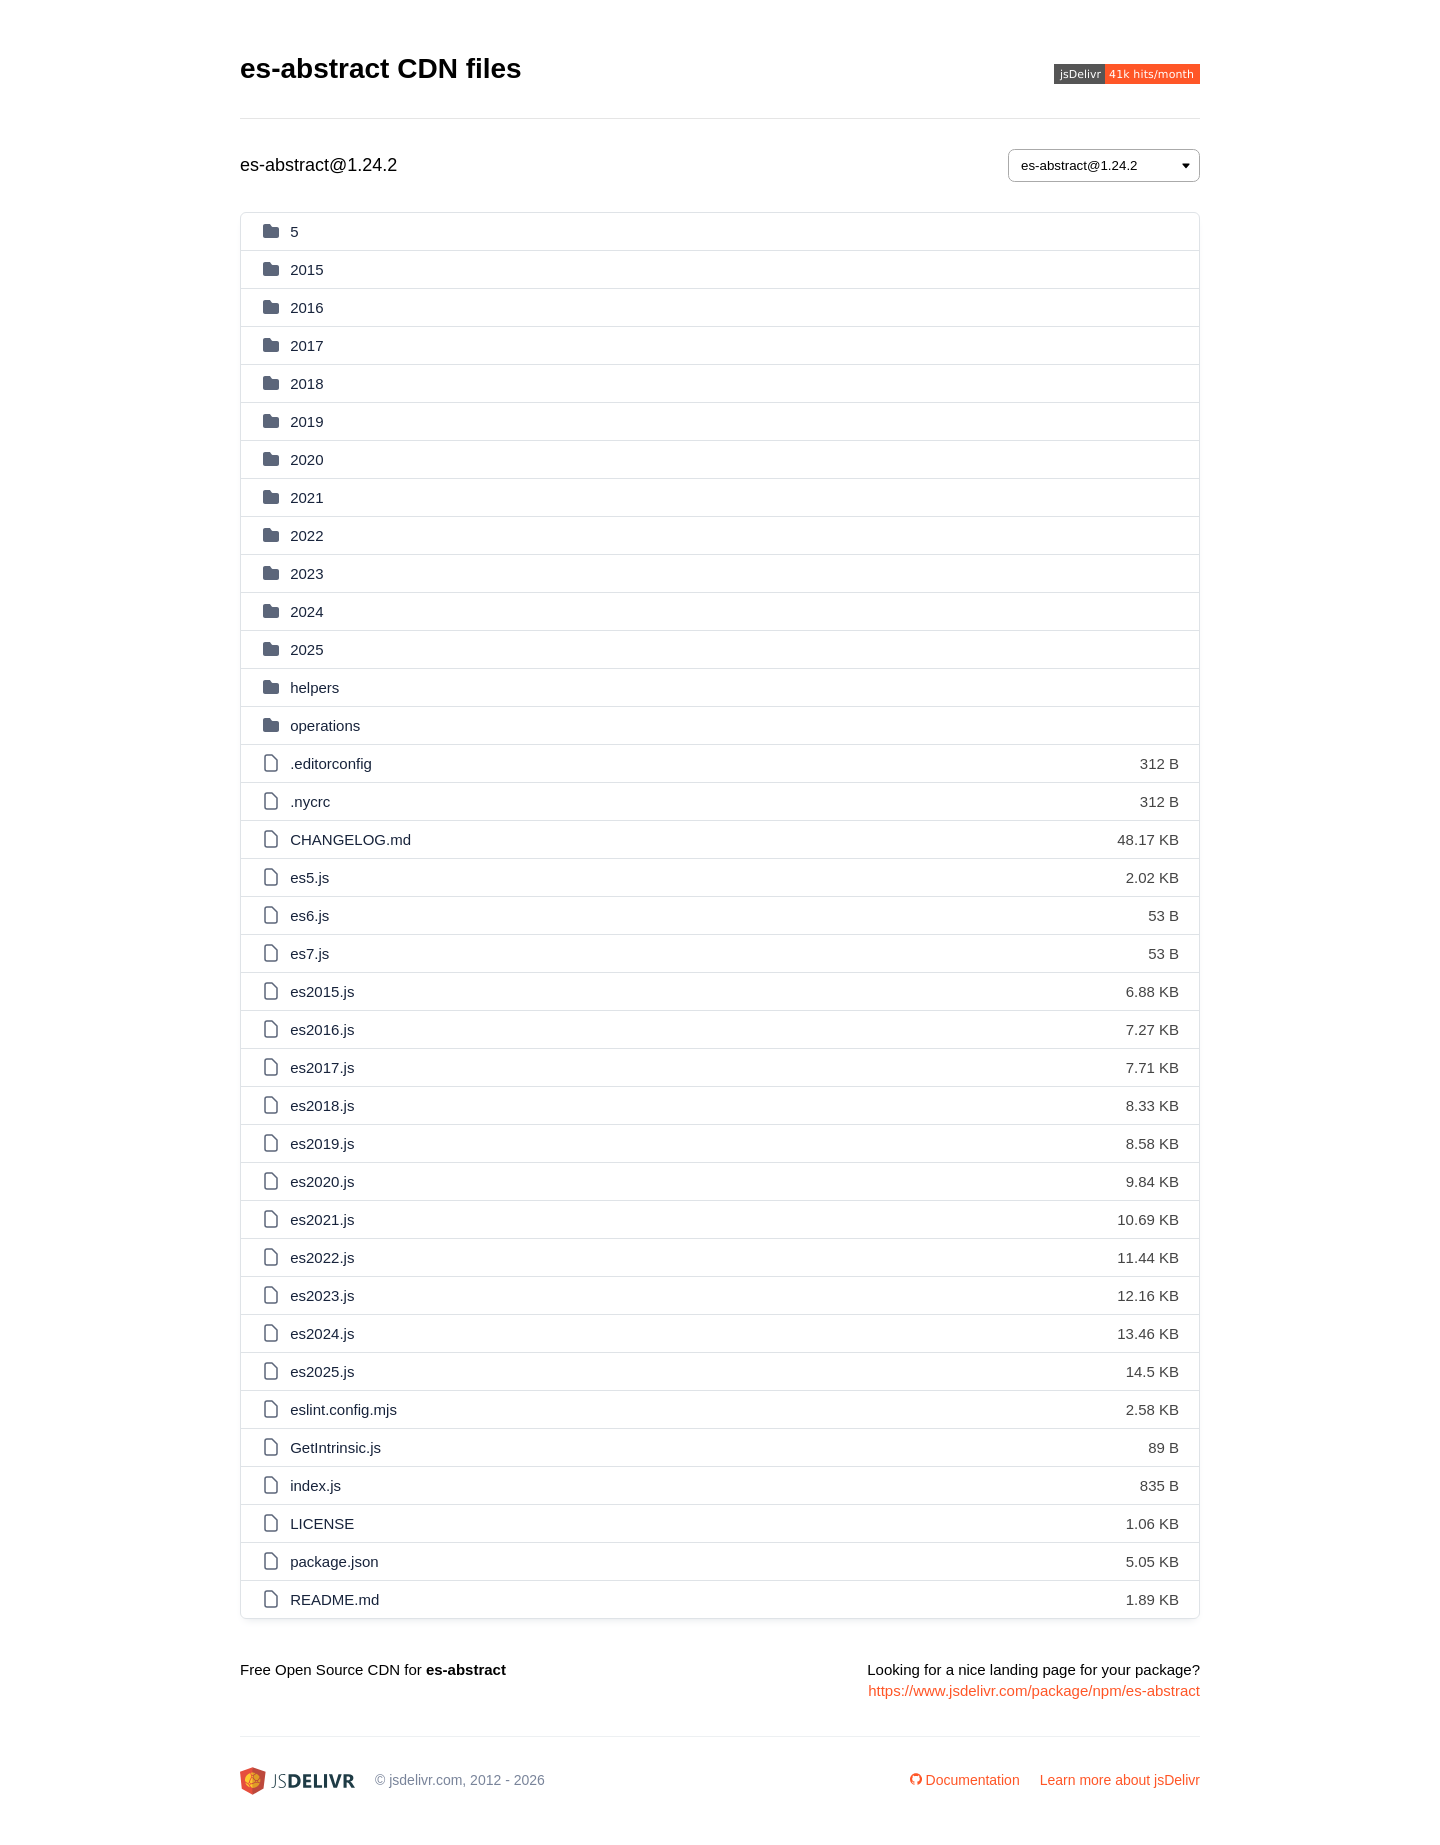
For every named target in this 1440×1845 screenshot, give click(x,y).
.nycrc (310, 801)
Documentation (965, 1780)
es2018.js (322, 1105)
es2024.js (322, 1333)
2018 (306, 383)
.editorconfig (331, 763)
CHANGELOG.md (350, 839)
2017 (306, 345)
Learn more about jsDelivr (1120, 1780)
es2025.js (322, 1371)
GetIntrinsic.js (335, 1447)
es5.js (309, 877)
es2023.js (322, 1295)
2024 (306, 611)
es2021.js (322, 1219)
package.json (334, 1561)
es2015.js (322, 991)
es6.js (309, 915)
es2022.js (322, 1257)
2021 (306, 497)
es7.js (309, 953)
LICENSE (322, 1523)
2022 (306, 535)
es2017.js (322, 1067)
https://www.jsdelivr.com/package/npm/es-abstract (1034, 1690)
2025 (306, 649)
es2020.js (322, 1181)
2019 (306, 421)
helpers (314, 687)
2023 (306, 573)
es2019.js (322, 1143)
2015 (306, 269)
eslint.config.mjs (343, 1409)
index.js (315, 1485)
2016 (306, 307)
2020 (306, 459)
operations (325, 725)
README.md (334, 1599)
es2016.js (322, 1029)
